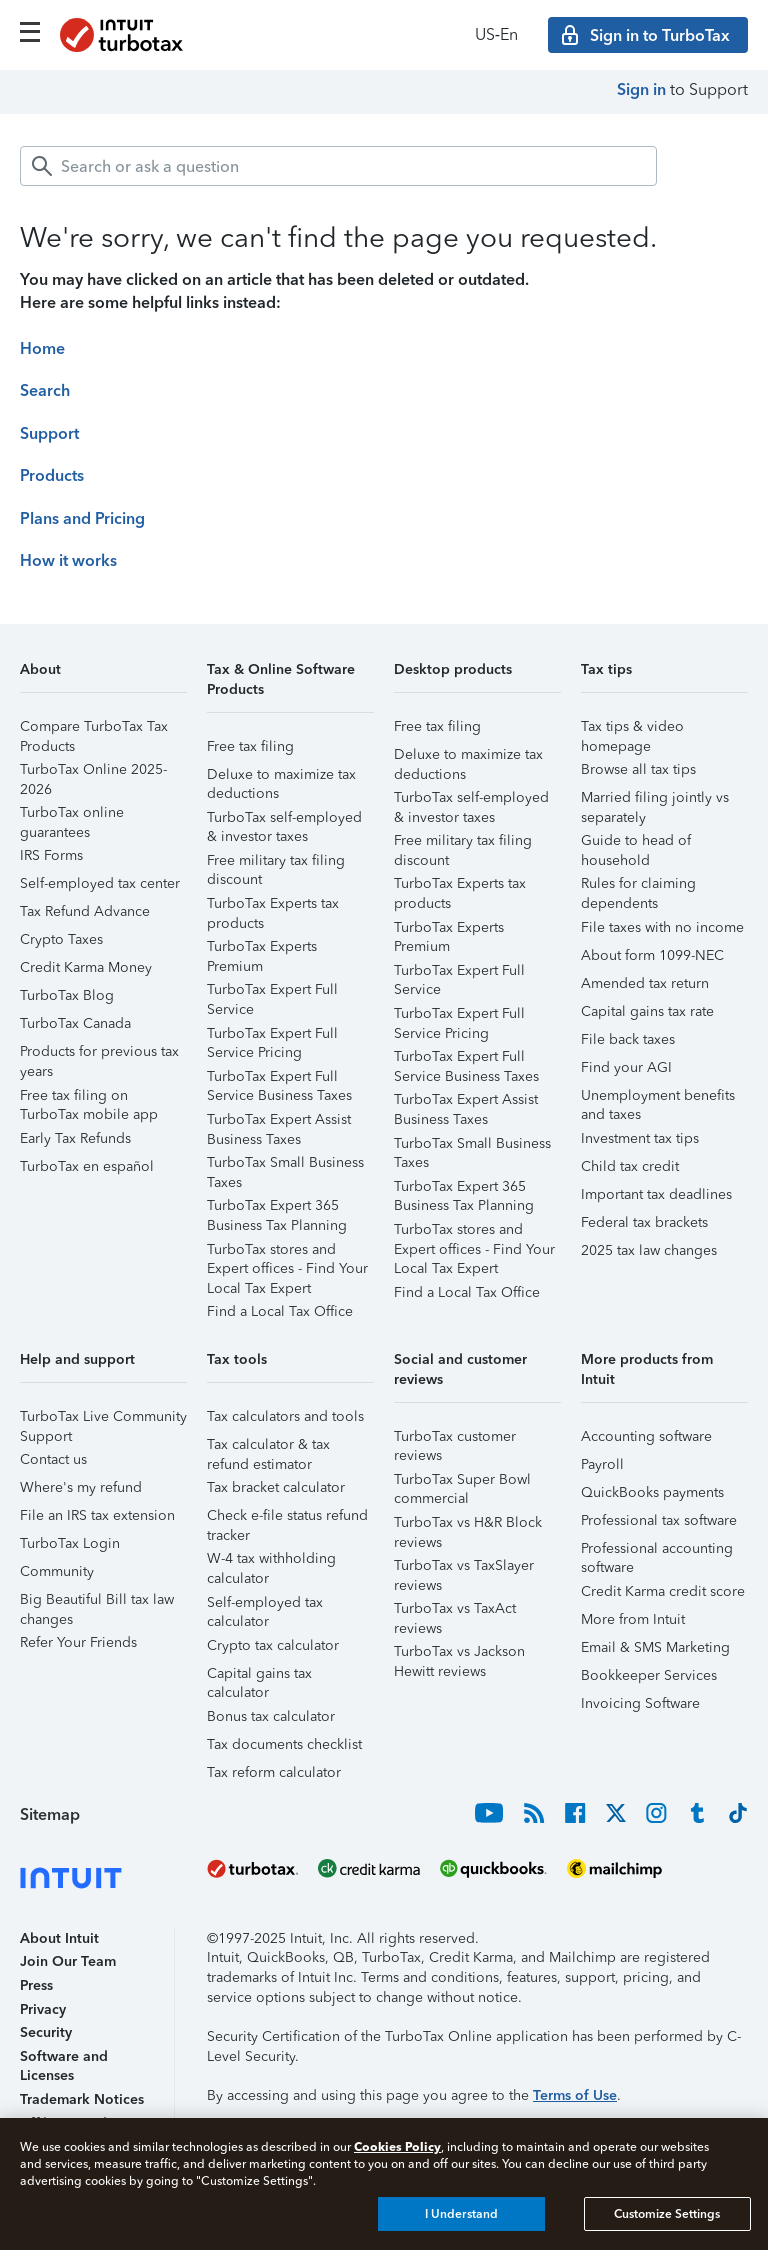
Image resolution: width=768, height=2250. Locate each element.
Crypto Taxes (61, 939)
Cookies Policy (397, 2146)
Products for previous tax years (99, 1054)
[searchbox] (338, 166)
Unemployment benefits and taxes (658, 1098)
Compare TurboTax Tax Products (94, 729)
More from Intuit (633, 1619)
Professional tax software (659, 1520)
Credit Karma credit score (663, 1591)
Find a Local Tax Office (280, 1311)
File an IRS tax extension (97, 1515)
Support (49, 433)
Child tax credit (630, 1166)
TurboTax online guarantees (72, 815)
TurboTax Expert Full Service (272, 992)
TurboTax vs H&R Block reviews (468, 1525)
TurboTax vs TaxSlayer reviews (464, 1568)
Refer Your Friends (78, 1642)
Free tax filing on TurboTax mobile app (89, 1098)
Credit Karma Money (86, 967)
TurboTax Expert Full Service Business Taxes (279, 1079)
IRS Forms (51, 855)
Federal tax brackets (644, 1222)
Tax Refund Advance (85, 911)
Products (52, 475)
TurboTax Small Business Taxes (285, 1165)
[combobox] (338, 166)
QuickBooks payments (652, 1492)
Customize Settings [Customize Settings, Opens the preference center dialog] (667, 2214)
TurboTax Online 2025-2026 (93, 772)
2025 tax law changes (649, 1250)
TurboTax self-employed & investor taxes (284, 820)
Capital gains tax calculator (259, 1676)
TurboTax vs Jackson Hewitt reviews (459, 1654)
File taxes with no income (662, 927)
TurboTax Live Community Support (103, 1419)
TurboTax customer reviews (455, 1439)
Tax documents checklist (284, 1744)
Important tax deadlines (656, 1194)
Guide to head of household (636, 843)
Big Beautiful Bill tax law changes (97, 1602)
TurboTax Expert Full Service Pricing (272, 1036)
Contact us (53, 1459)
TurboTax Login (70, 1543)
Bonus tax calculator (271, 1716)
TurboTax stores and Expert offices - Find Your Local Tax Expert (287, 1252)
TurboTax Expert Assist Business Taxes (279, 1122)
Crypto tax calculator (273, 1645)
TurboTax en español (87, 1166)
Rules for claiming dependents (638, 886)
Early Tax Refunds (75, 1138)
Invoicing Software (640, 1703)
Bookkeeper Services (649, 1675)
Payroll (602, 1464)
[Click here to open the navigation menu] (30, 32)
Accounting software (646, 1436)
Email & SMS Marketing (655, 1647)
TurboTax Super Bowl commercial (462, 1482)
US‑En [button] (496, 34)
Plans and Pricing (82, 518)
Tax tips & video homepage (632, 729)
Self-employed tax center (100, 883)
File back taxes (628, 1039)
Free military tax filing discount (276, 863)
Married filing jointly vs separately (655, 800)
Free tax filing (250, 746)
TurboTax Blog (67, 995)
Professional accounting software (657, 1551)
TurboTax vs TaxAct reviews (455, 1611)
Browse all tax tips (638, 769)
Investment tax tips (640, 1138)
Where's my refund (81, 1487)
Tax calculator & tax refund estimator (268, 1447)
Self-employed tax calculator (265, 1605)
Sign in (641, 89)
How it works (68, 560)
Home (42, 348)
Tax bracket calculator (276, 1487)
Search (45, 390)
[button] (103, 676)
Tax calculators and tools (285, 1416)
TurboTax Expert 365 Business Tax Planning (277, 1208)
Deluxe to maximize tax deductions (281, 777)
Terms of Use (575, 2095)
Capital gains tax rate (647, 1011)
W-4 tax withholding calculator (271, 1561)
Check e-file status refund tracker (287, 1518)
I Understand (461, 2214)
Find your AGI (626, 1067)
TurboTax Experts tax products (273, 906)
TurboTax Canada (75, 1023)
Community (57, 1571)
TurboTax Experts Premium (262, 949)
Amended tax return (645, 983)
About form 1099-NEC (652, 955)
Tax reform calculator (274, 1772)
